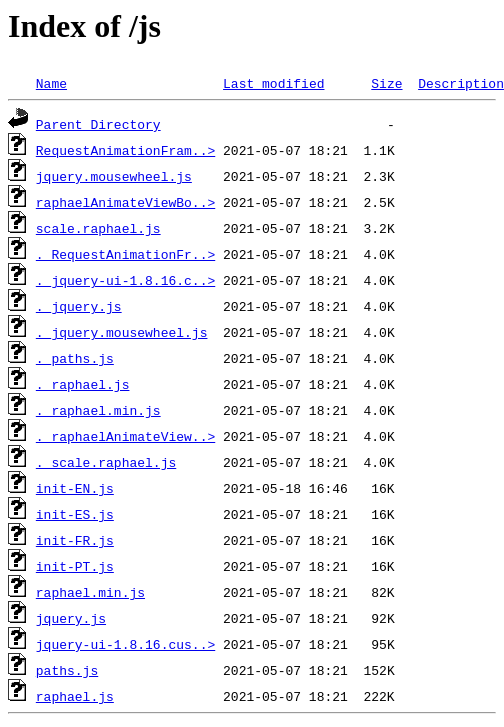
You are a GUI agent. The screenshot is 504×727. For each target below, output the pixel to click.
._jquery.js (79, 306)
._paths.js (75, 358)
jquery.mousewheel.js (114, 176)
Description (461, 83)
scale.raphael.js (98, 228)
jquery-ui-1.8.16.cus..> (125, 644)
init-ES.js (75, 514)
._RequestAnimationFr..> (125, 254)
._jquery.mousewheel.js (122, 332)
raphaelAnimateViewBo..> (125, 202)
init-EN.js (75, 488)
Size (386, 83)
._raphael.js (83, 384)
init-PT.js (75, 566)
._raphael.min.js (98, 410)
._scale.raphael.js (106, 462)
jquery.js (71, 618)
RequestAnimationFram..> (125, 150)
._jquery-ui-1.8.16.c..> (125, 280)
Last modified (273, 83)
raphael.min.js (90, 592)
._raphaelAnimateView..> (125, 436)
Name (51, 83)
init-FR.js (75, 540)
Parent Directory (98, 124)
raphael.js (75, 696)
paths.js (67, 670)
